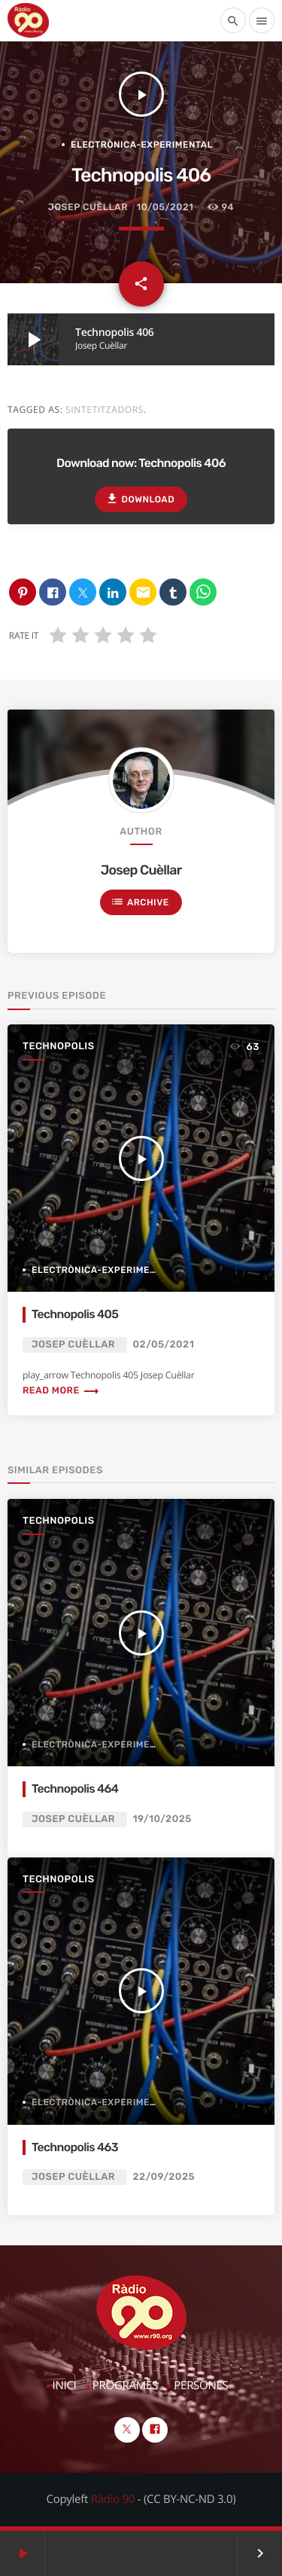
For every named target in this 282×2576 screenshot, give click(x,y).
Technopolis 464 (75, 1788)
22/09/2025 (164, 2177)
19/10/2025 (162, 1819)
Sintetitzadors (104, 409)
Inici (65, 2385)
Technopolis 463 (75, 2147)
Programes (125, 2385)
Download (140, 499)
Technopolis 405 (75, 1314)
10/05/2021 (164, 207)
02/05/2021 (164, 1345)
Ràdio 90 (113, 2499)
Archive (140, 902)
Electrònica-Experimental (142, 144)
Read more (61, 1390)
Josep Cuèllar (88, 207)
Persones (201, 2385)
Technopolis (59, 1046)
